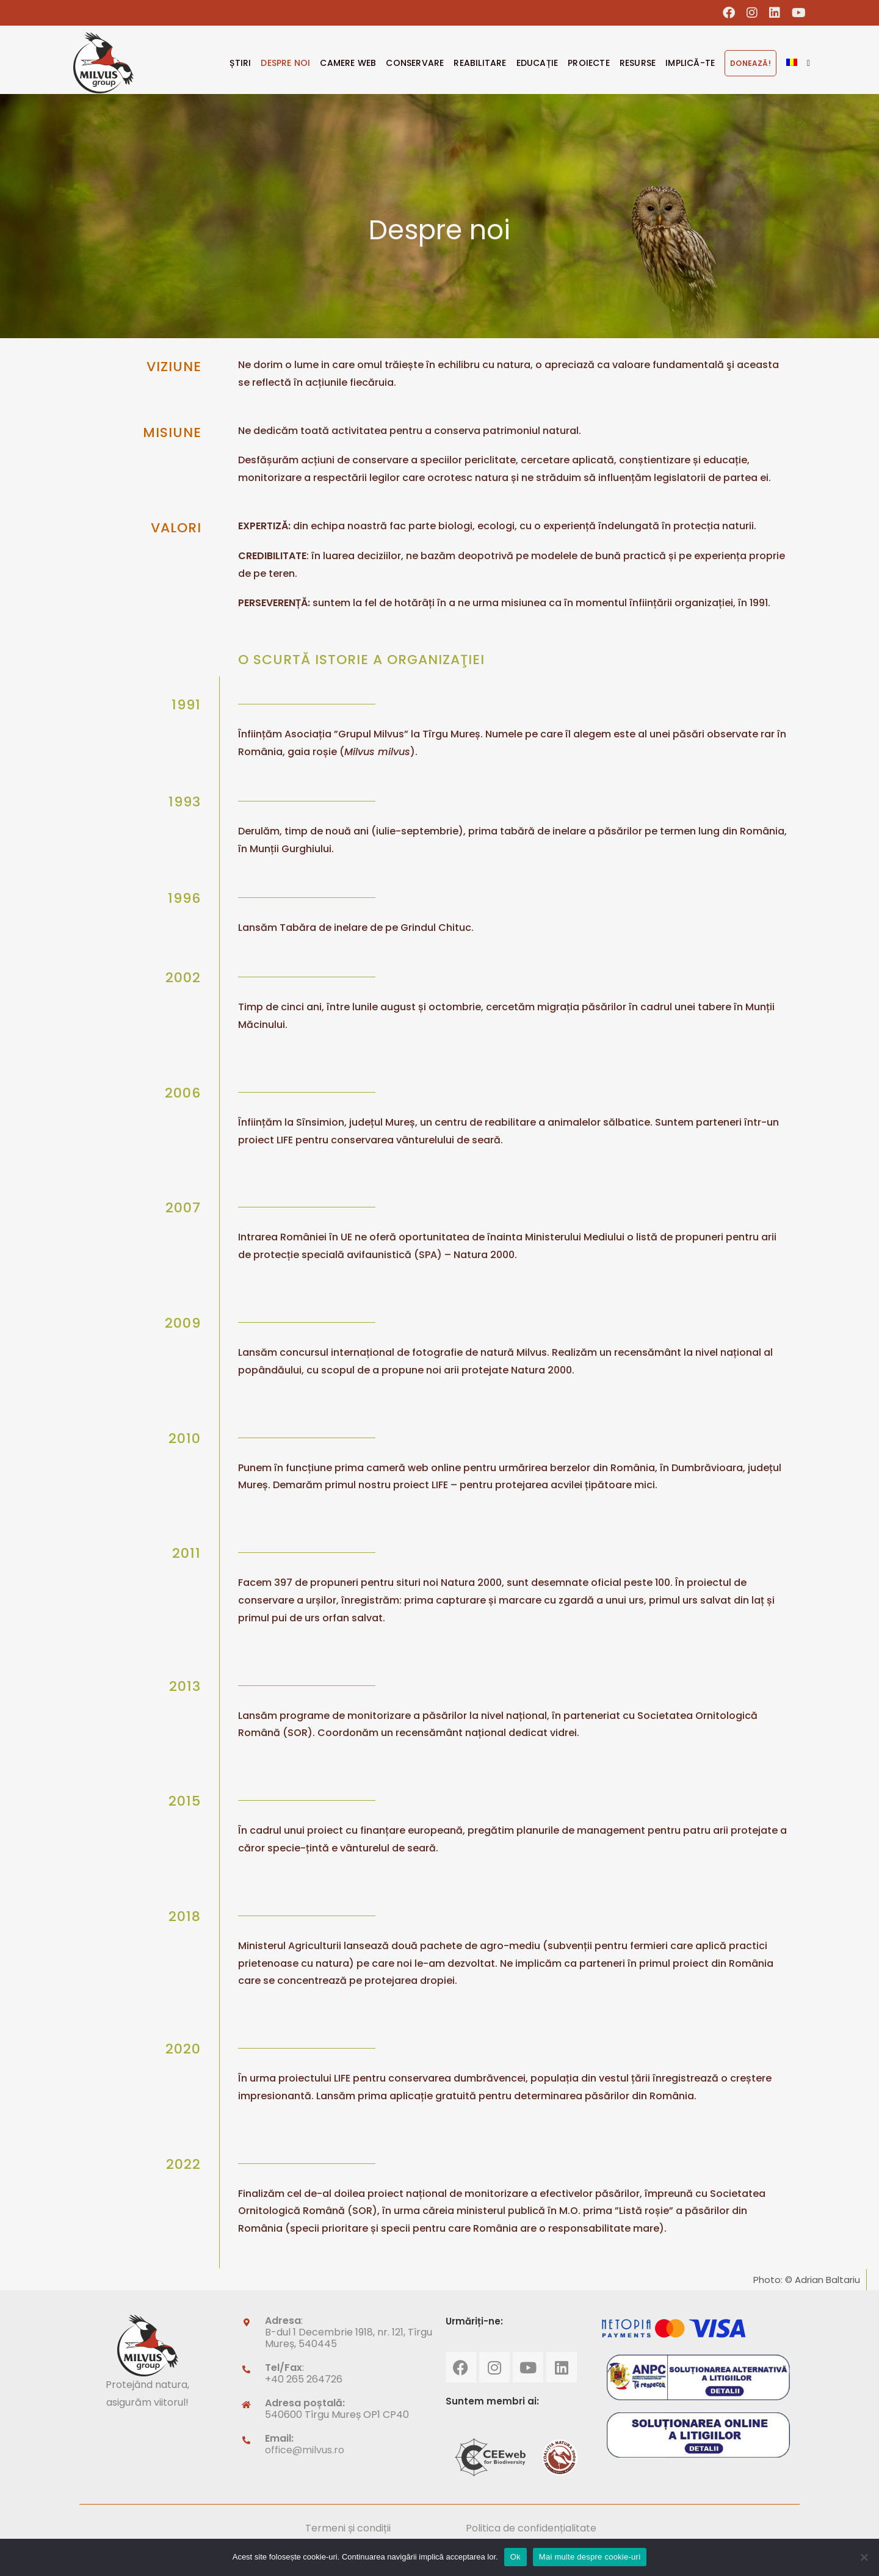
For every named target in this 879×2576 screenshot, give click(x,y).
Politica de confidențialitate (531, 2528)
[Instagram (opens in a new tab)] (752, 13)
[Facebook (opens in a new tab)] (729, 13)
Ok (515, 2556)
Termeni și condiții (348, 2528)
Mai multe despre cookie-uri (589, 2556)
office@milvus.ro (304, 2450)
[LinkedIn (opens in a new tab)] (775, 13)
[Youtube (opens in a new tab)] (796, 13)
